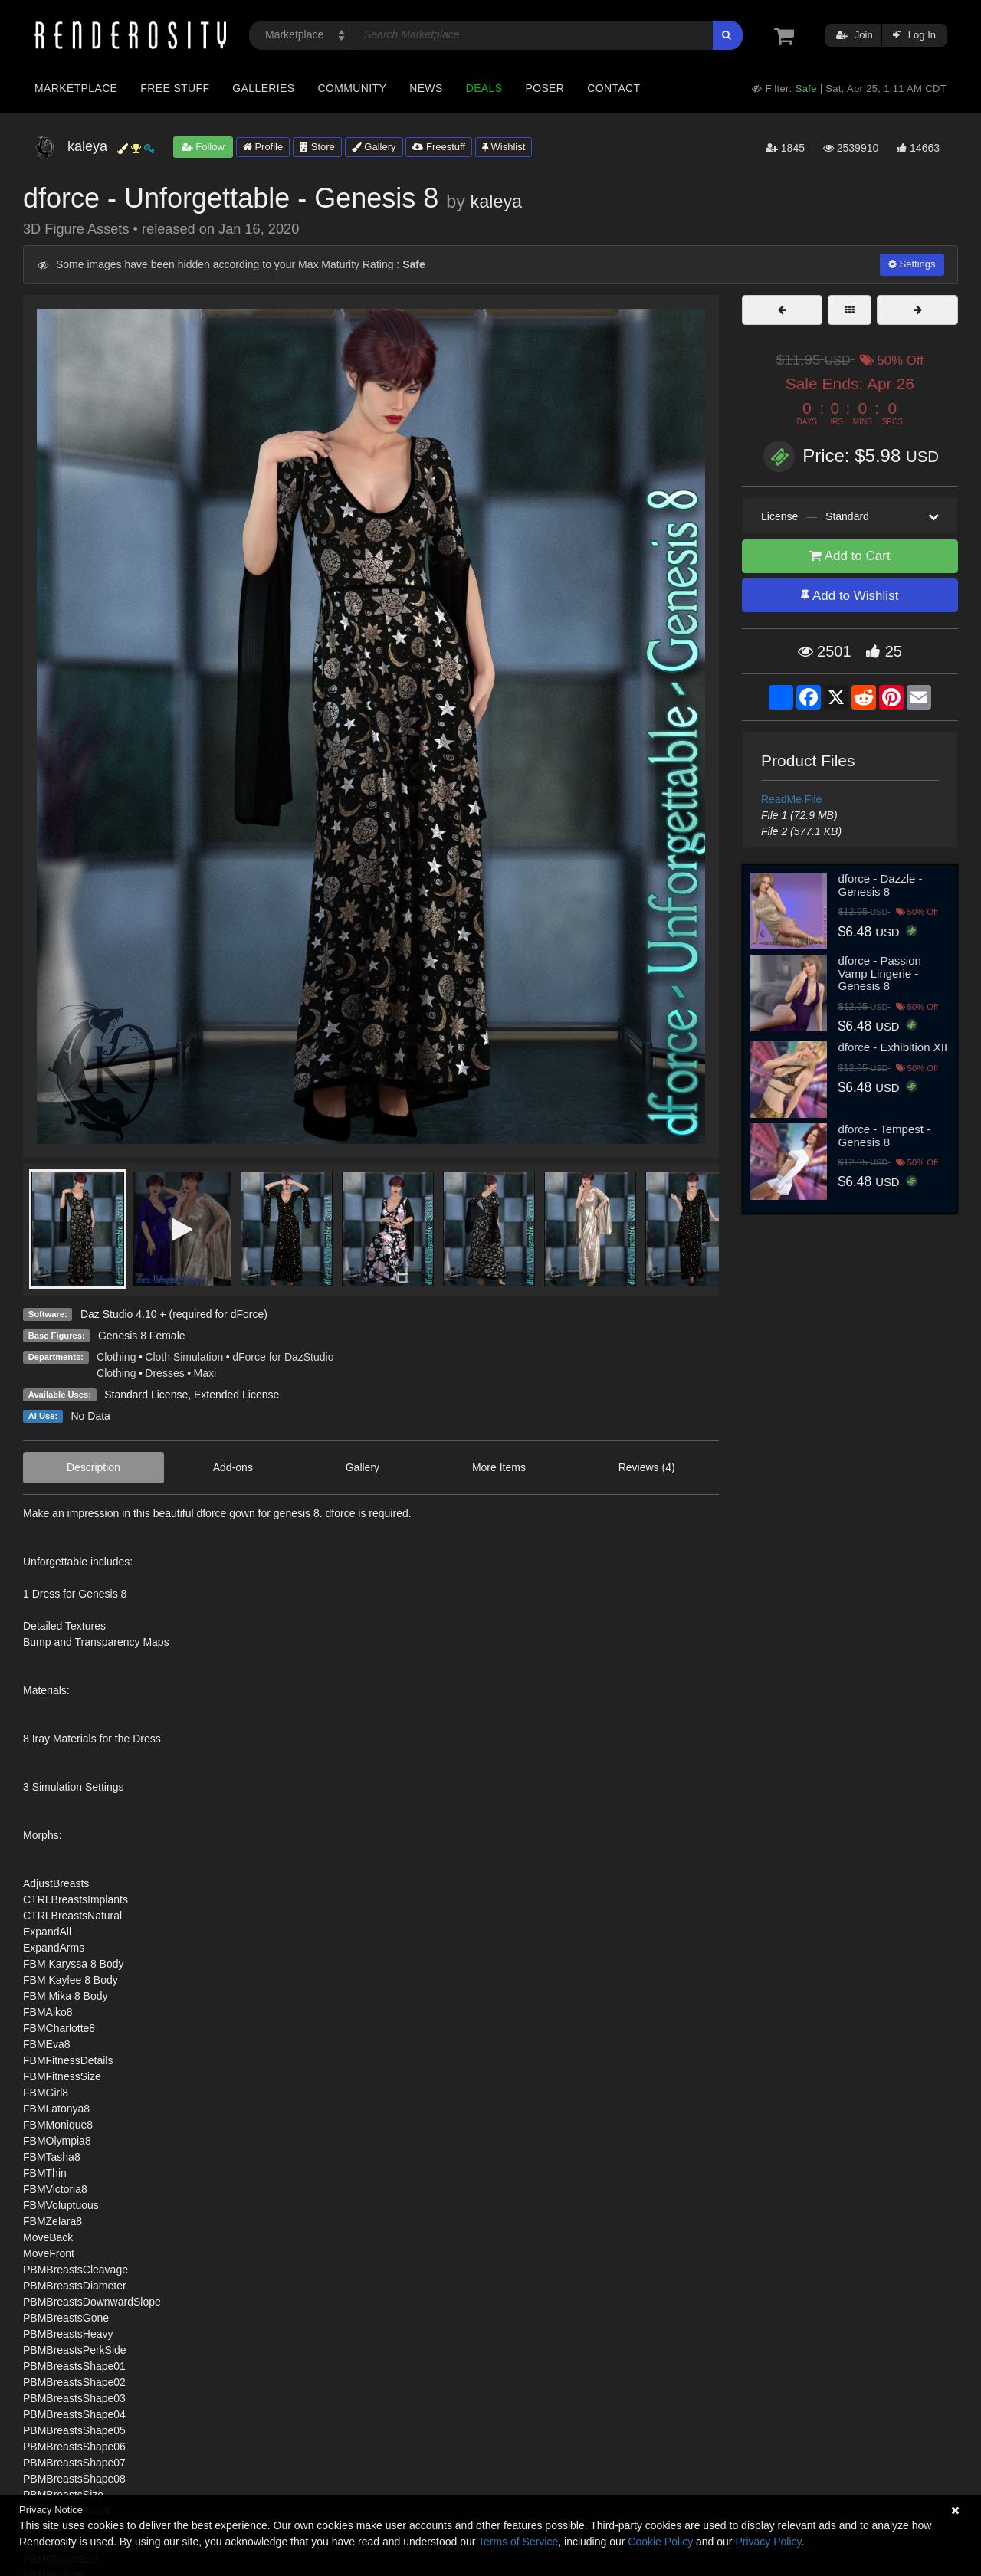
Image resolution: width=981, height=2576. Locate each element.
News (425, 88)
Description (93, 1467)
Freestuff (438, 146)
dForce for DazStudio (282, 1357)
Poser (544, 88)
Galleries (263, 88)
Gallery (374, 146)
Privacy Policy (768, 2541)
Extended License (236, 1394)
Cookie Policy (660, 2541)
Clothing (116, 1357)
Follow (203, 146)
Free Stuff (174, 88)
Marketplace (75, 88)
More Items (499, 1467)
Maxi (205, 1373)
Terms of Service (518, 2541)
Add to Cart (850, 556)
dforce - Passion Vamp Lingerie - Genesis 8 (879, 973)
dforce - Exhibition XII (893, 1047)
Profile (263, 146)
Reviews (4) (646, 1467)
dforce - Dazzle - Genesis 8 (880, 885)
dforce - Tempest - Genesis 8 (884, 1135)
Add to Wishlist (849, 595)
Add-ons (233, 1467)
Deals (484, 88)
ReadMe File (791, 799)
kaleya (497, 201)
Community (352, 88)
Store (317, 146)
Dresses (164, 1373)
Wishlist (503, 146)
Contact (613, 88)
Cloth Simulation (184, 1357)
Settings (912, 264)
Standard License (146, 1394)
